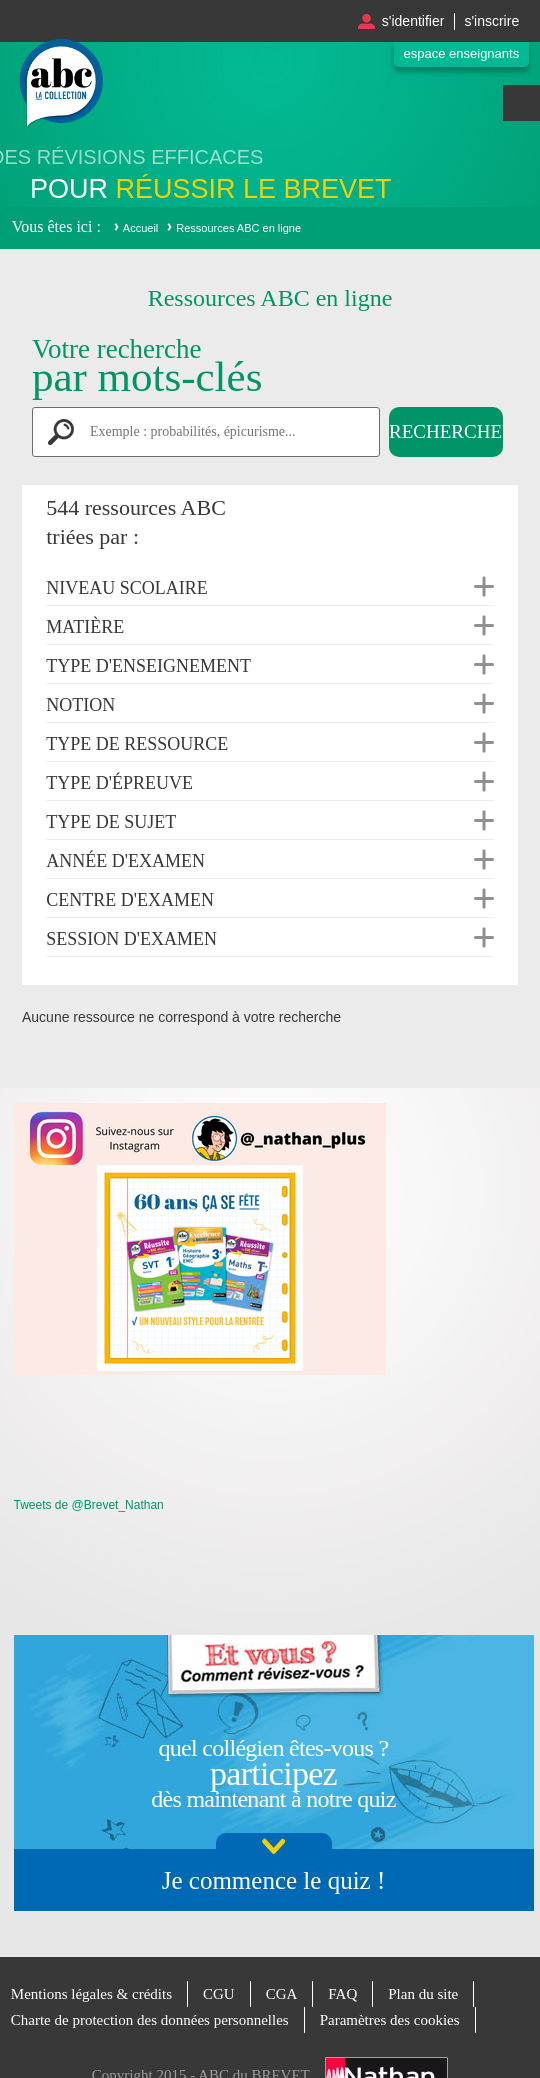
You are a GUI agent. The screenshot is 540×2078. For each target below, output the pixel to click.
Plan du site (423, 1994)
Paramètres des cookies (390, 2020)
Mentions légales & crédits (91, 1994)
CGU (219, 1994)
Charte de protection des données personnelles (150, 2020)
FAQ (342, 1994)
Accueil (140, 228)
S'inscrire (491, 21)
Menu (521, 103)
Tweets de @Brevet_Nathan (89, 1505)
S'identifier (413, 21)
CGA (282, 1994)
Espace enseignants (462, 53)
